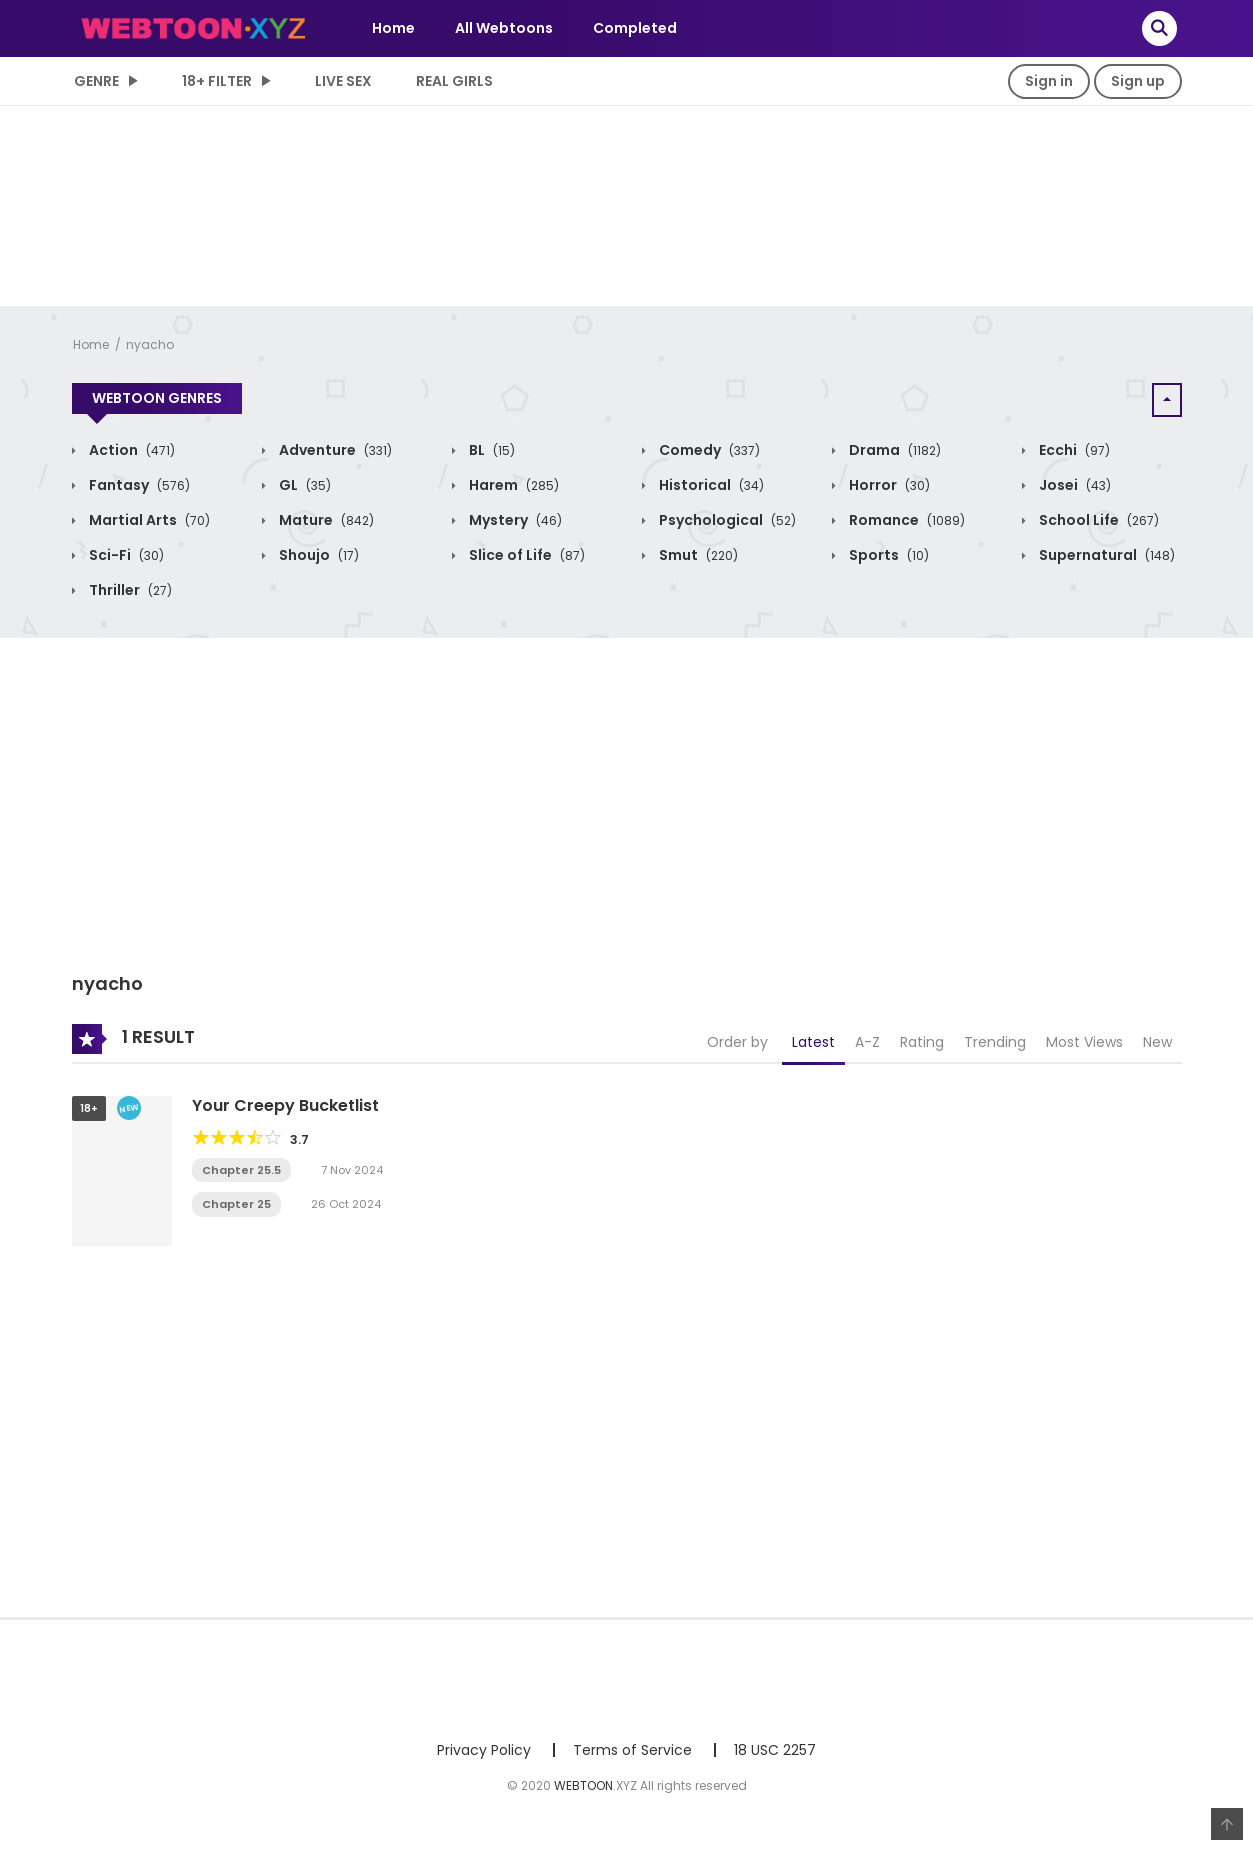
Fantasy (138, 485)
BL (490, 450)
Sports (887, 555)
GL (303, 485)
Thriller (129, 590)
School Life (1097, 520)
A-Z (867, 1042)
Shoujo (317, 555)
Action (130, 450)
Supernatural (1105, 555)
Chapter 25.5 (241, 1170)
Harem (512, 485)
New (1157, 1042)
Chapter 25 (236, 1204)
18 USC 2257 (775, 1750)
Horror (888, 485)
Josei (1073, 485)
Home (393, 28)
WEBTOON (583, 1785)
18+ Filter (217, 81)
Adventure (334, 450)
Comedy (708, 450)
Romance (905, 520)
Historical (710, 485)
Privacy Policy (484, 1750)
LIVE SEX (343, 81)
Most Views (1084, 1042)
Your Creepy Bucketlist (285, 1105)
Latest (813, 1042)
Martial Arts (148, 520)
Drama (893, 450)
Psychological (726, 520)
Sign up (1138, 81)
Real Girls (454, 81)
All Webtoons (504, 28)
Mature (325, 520)
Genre (96, 81)
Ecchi (1073, 450)
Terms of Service (632, 1750)
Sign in (1049, 81)
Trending (995, 1042)
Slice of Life (525, 555)
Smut (697, 555)
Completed (635, 28)
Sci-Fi (125, 555)
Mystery (514, 520)
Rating (922, 1042)
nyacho (150, 344)
